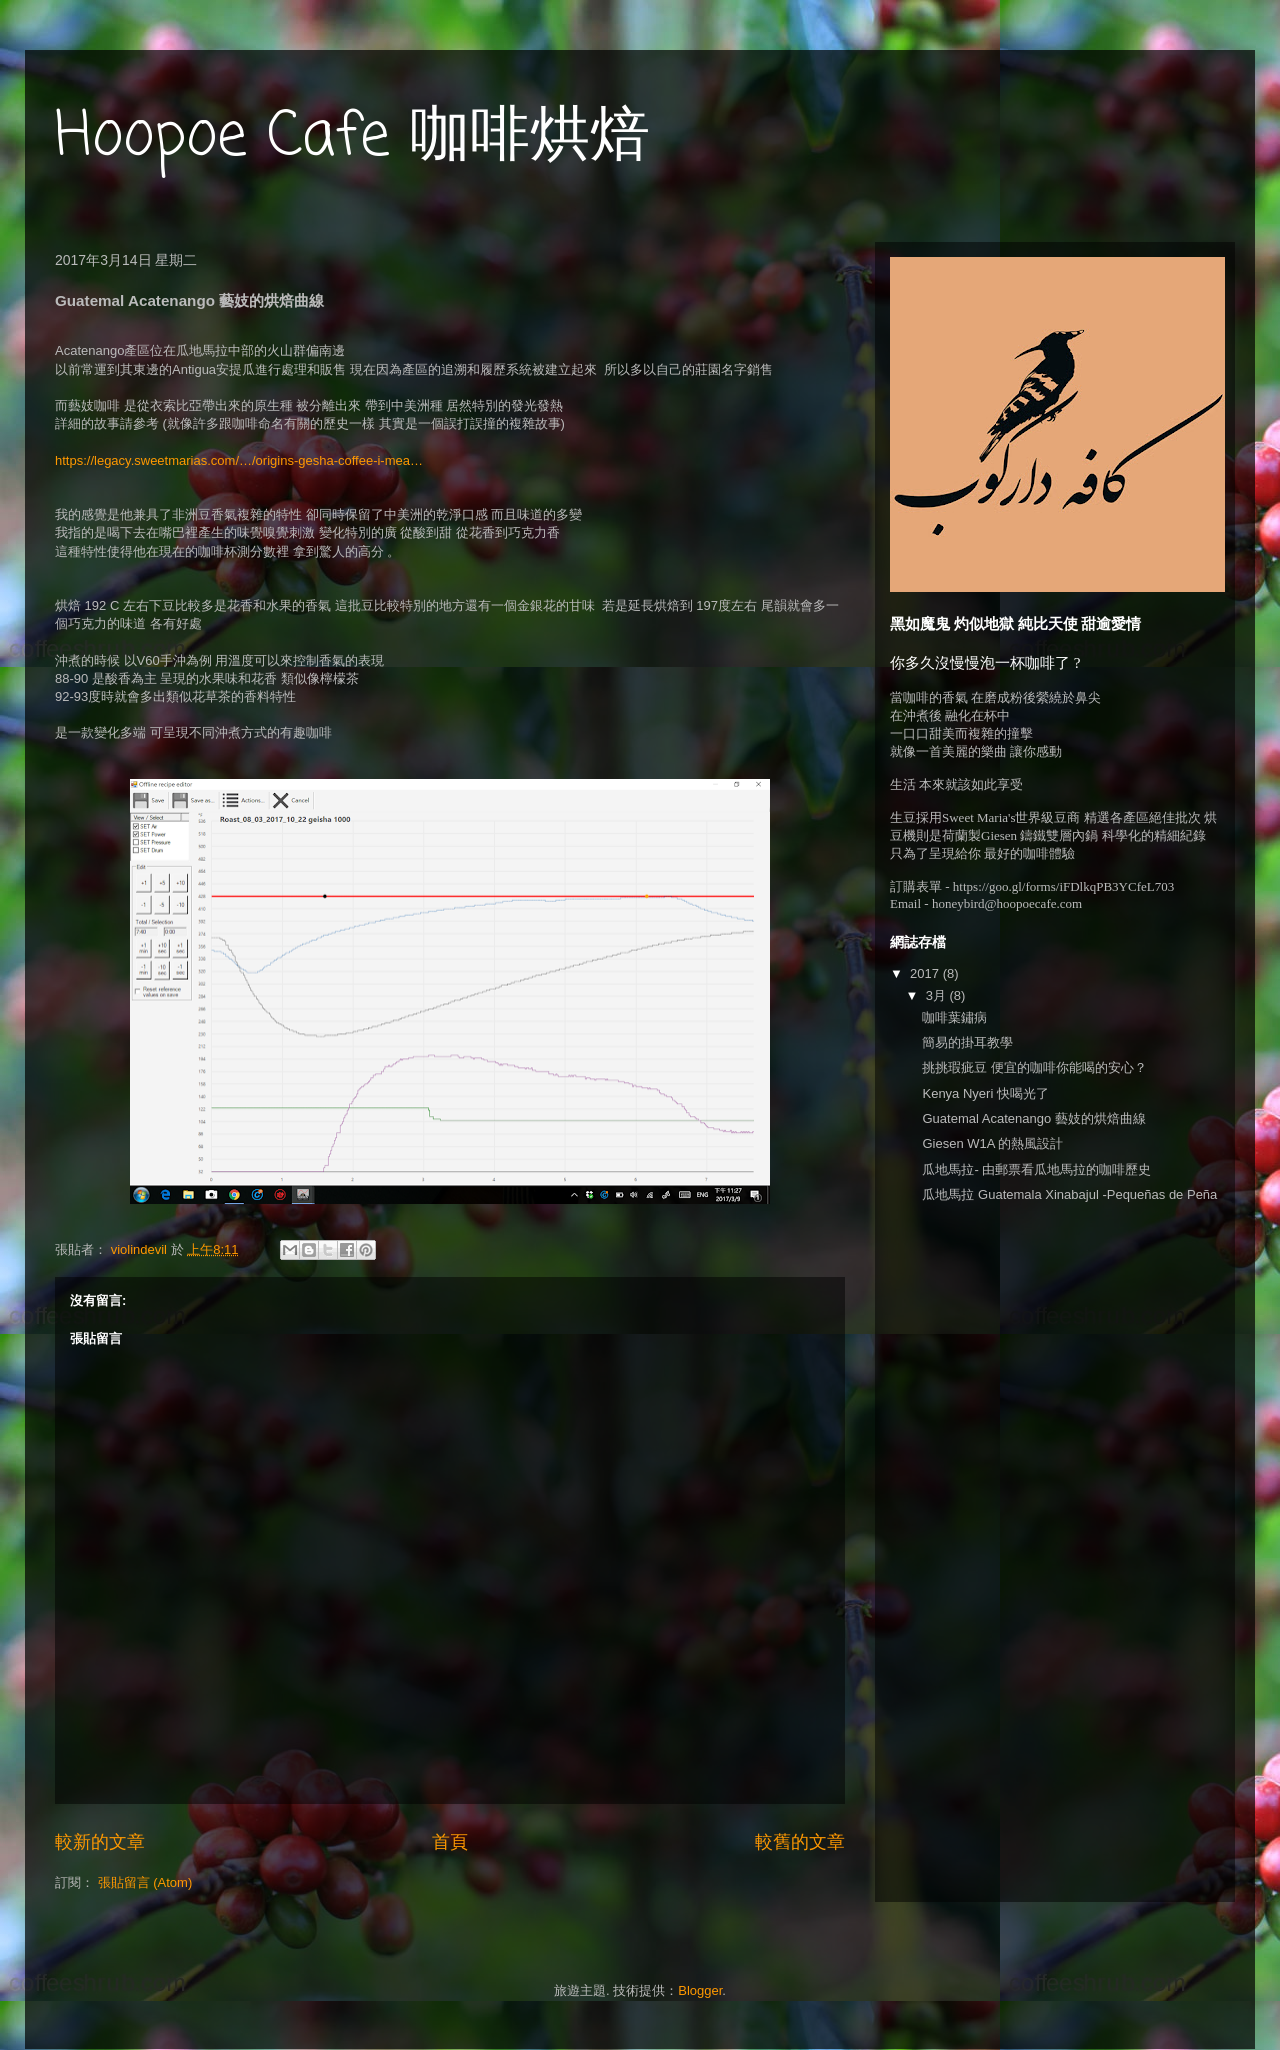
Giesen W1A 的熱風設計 (992, 1143)
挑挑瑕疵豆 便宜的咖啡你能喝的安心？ (1034, 1067)
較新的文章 (100, 1842)
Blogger (700, 1990)
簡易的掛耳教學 (967, 1042)
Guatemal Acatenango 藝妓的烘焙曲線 (1033, 1118)
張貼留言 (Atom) (145, 1882)
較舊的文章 (800, 1842)
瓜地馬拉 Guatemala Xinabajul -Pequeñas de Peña (1069, 1194)
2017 (926, 973)
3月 (938, 995)
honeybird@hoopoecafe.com (1007, 903)
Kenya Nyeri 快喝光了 (985, 1093)
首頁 (450, 1842)
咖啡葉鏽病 (954, 1017)
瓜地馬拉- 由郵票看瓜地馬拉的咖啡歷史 (1043, 1169)
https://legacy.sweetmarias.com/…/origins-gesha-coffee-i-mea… (241, 460)
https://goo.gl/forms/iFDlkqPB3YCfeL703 (1063, 886)
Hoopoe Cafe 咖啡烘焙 (352, 137)
